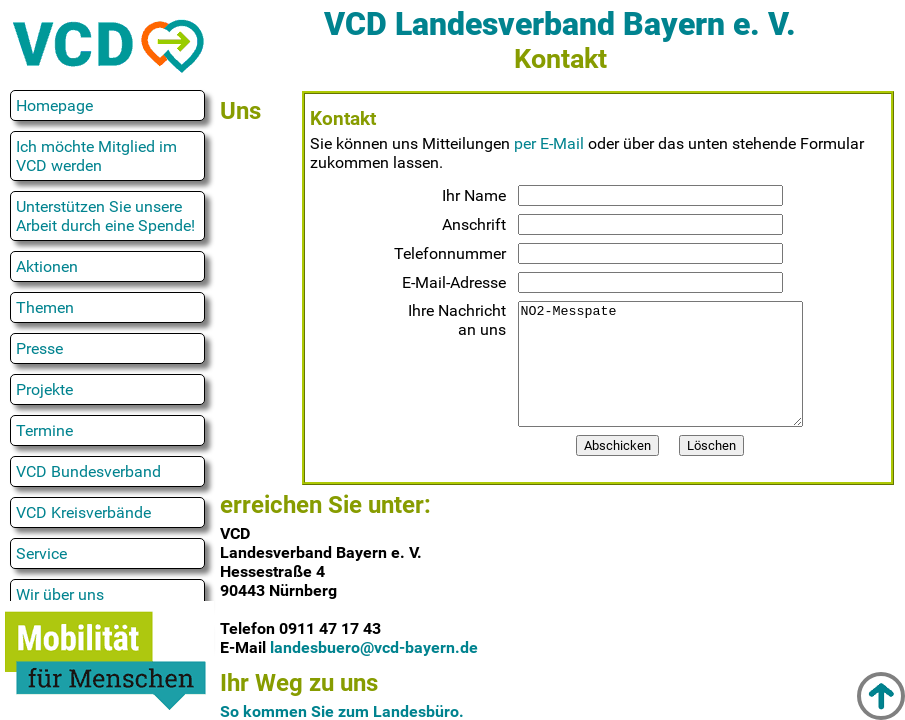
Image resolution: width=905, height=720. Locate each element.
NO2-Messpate (660, 376)
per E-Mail (549, 143)
